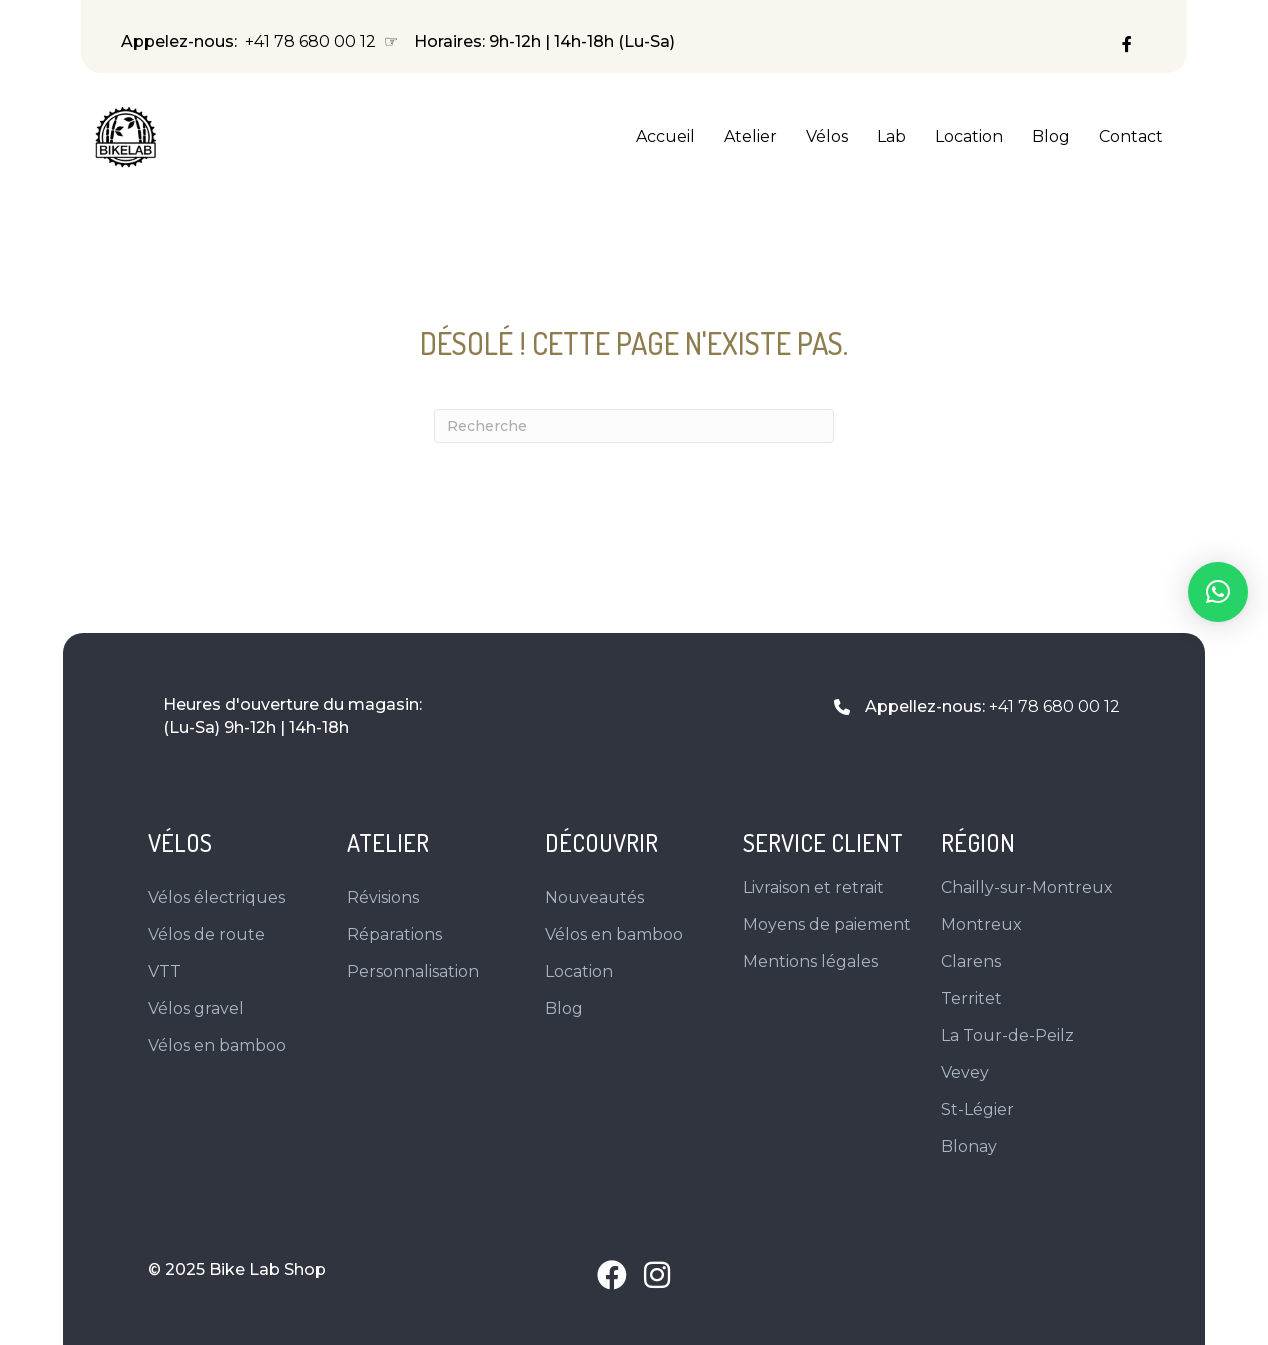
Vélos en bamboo (217, 1045)
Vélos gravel (196, 1008)
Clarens (971, 961)
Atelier (750, 136)
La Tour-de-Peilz (1007, 1035)
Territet (971, 998)
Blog (1051, 136)
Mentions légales (810, 961)
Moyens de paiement (827, 924)
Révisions (383, 897)
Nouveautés (594, 897)
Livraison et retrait (813, 887)
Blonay (969, 1146)
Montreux (981, 924)
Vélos (827, 136)
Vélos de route (206, 934)
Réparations (394, 934)
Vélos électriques (216, 897)
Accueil (665, 136)
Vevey (965, 1072)
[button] (612, 1275)
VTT (164, 971)
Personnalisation (413, 971)
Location (969, 136)
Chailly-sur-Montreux (1027, 887)
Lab (891, 136)
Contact (1131, 136)
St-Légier (977, 1109)
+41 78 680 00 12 (310, 41)
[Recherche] (634, 426)
